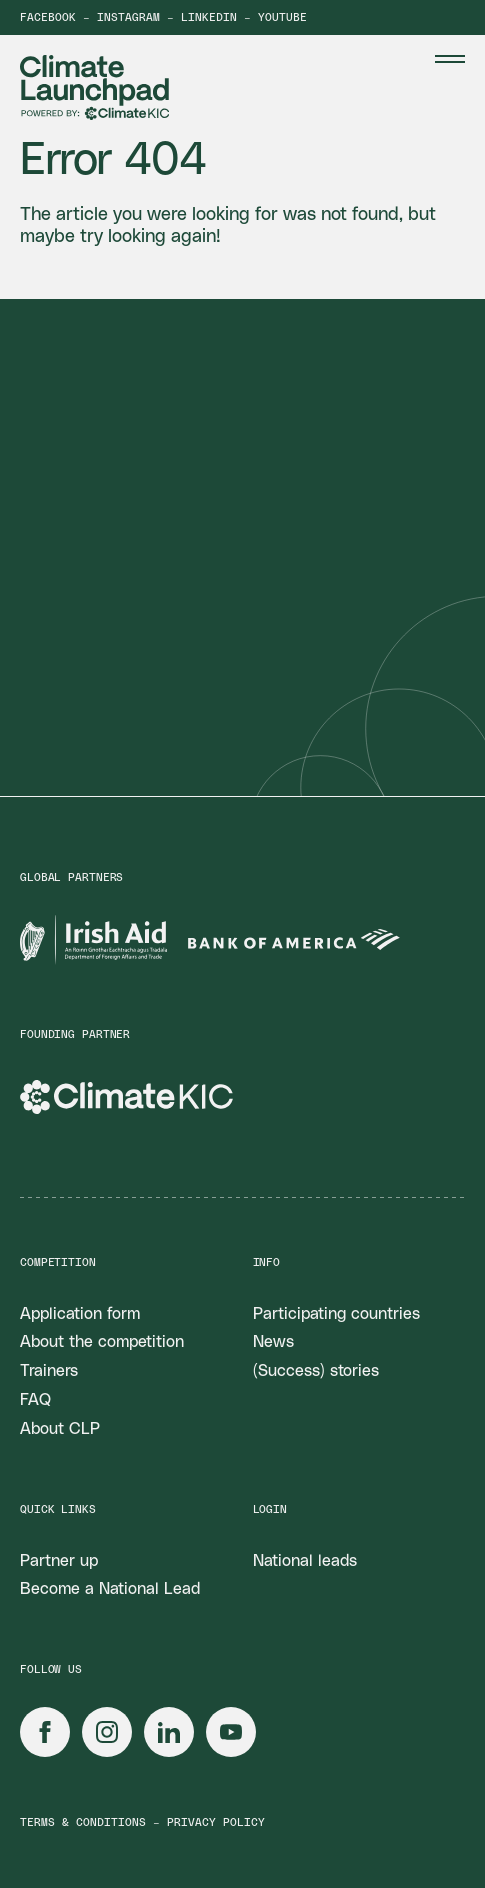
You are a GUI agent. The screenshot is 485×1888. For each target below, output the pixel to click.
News (273, 1342)
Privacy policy (216, 1822)
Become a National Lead (110, 1589)
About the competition (102, 1342)
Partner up (59, 1561)
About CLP (60, 1429)
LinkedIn (209, 17)
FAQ (35, 1400)
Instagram (128, 17)
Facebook (48, 17)
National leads (305, 1561)
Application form (80, 1314)
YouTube (282, 17)
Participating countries (336, 1314)
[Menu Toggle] (450, 59)
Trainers (49, 1371)
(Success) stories (316, 1371)
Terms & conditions (83, 1822)
